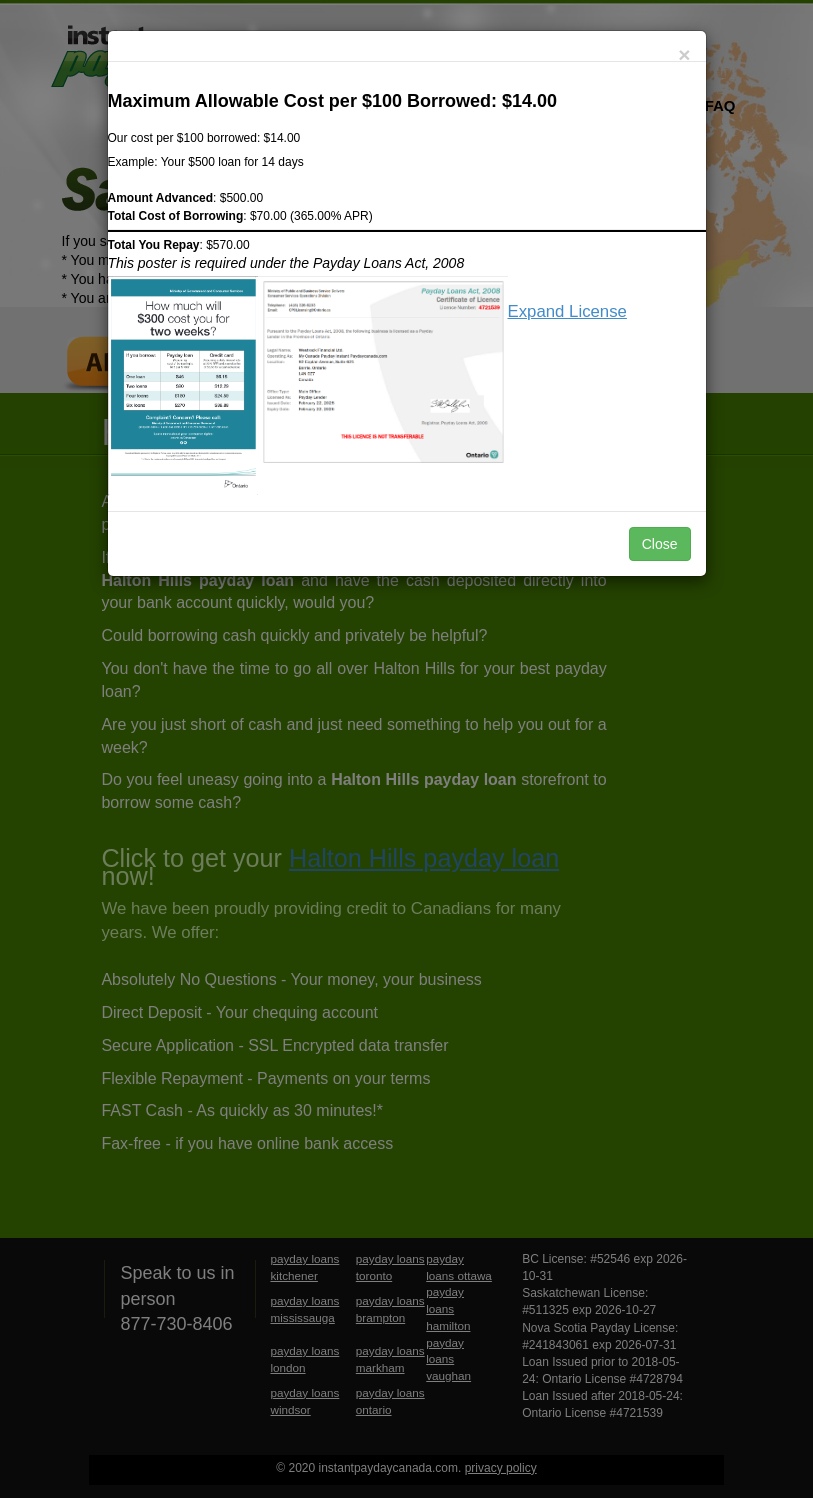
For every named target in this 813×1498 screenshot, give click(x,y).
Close (660, 544)
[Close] (684, 54)
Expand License (567, 311)
